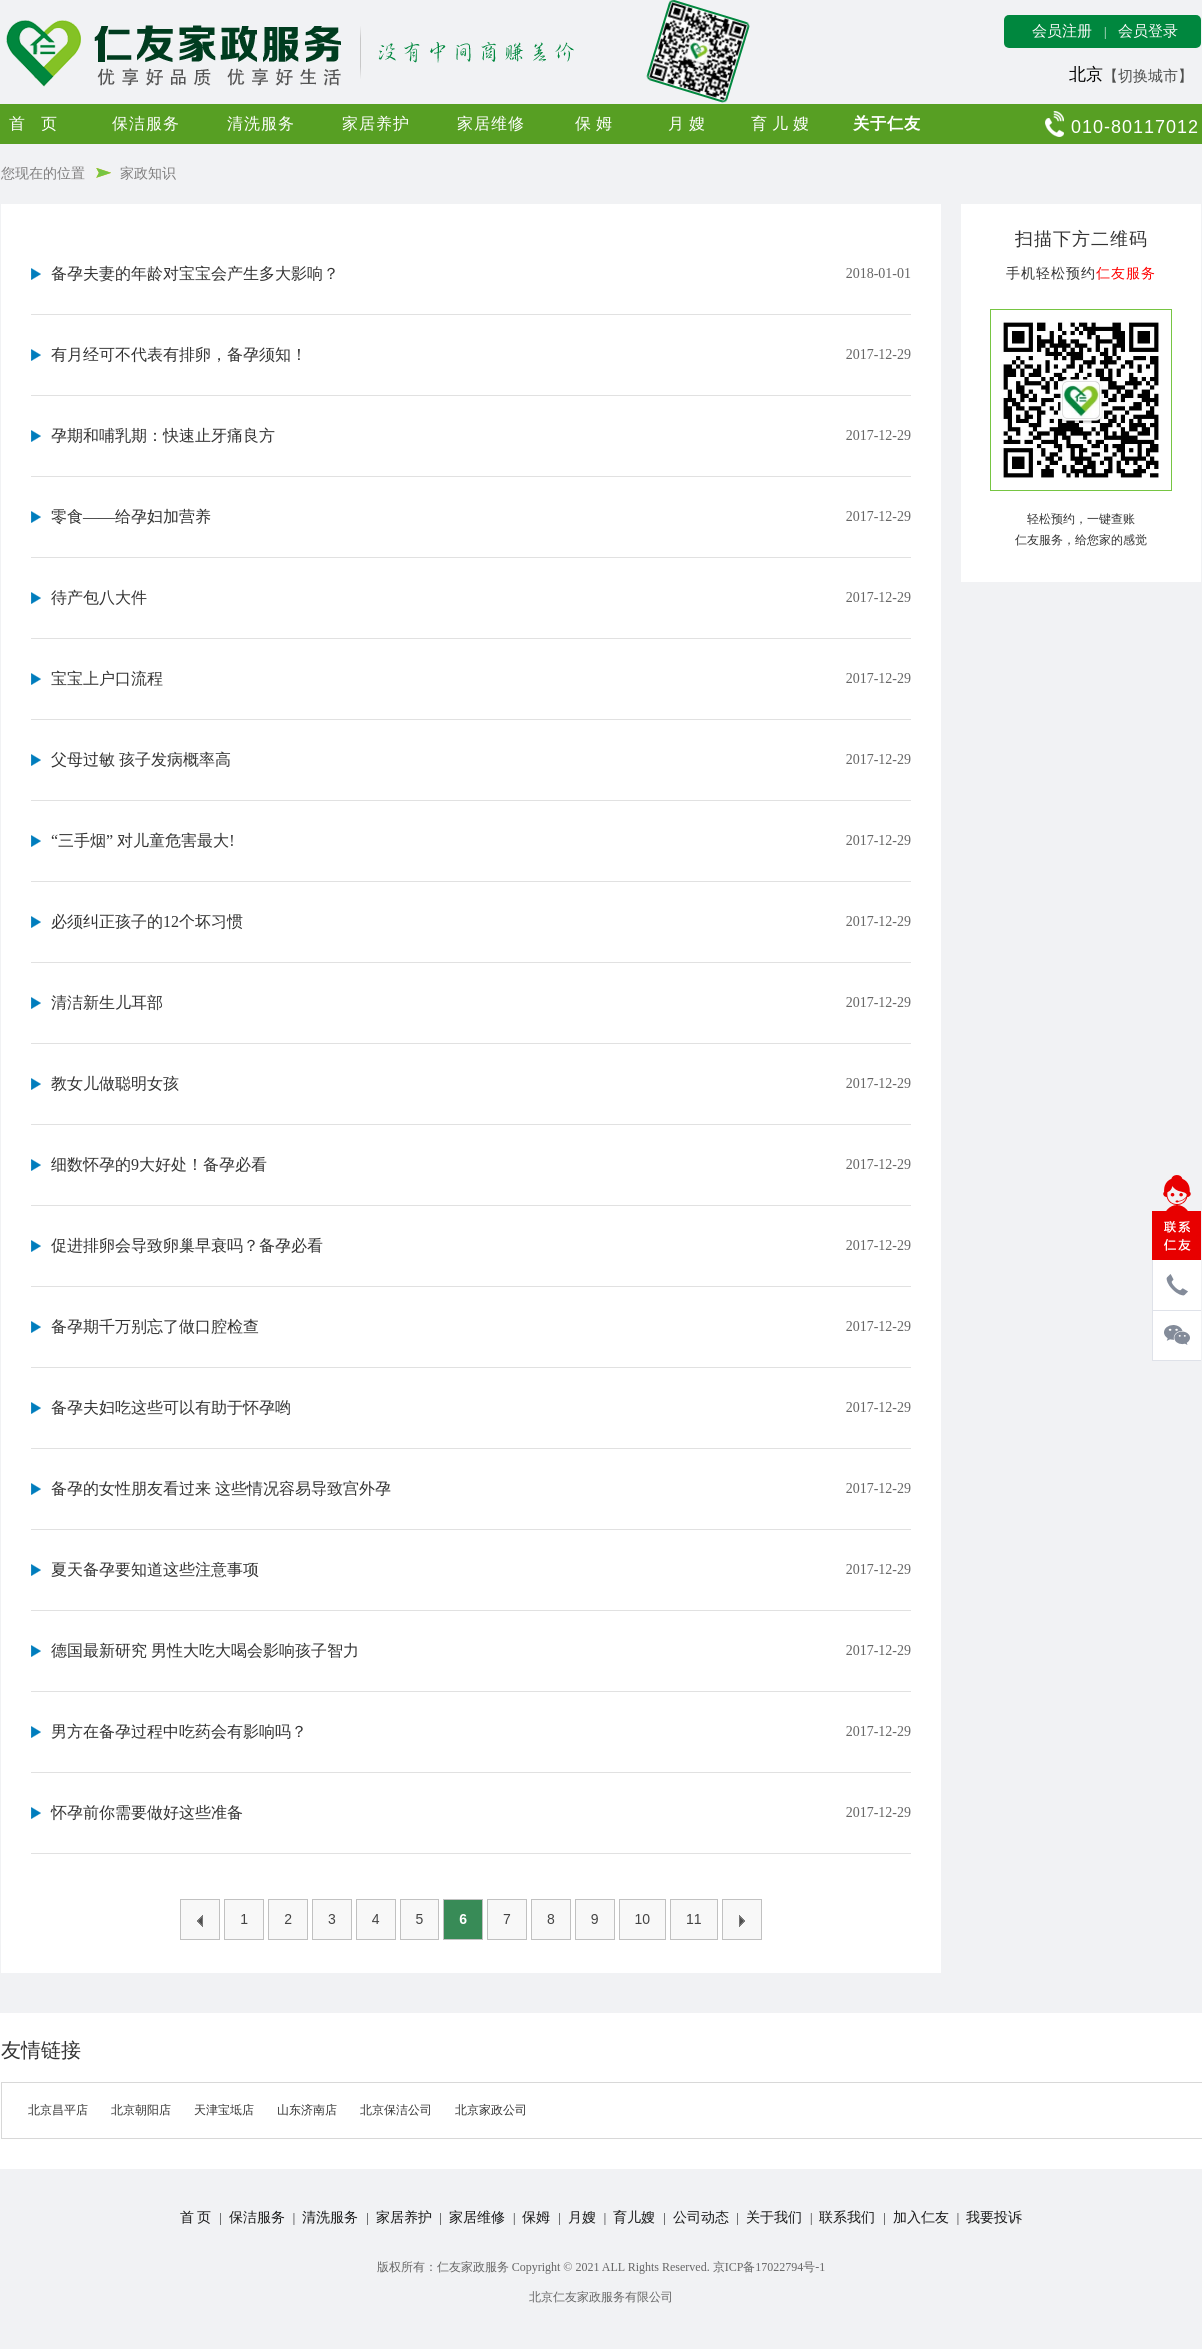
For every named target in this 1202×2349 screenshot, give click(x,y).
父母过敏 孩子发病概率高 (141, 759)
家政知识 (148, 173)
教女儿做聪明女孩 (115, 1083)
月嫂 (689, 123)
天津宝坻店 (224, 2110)
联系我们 (847, 2217)
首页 (41, 123)
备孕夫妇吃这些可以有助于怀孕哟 (171, 1407)
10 (643, 1919)
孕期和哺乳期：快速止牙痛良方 (163, 435)
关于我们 (774, 2217)
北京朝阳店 (141, 2110)
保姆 (596, 123)
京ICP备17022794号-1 (769, 2267)
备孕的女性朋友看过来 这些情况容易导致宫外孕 (221, 1488)
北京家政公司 (491, 2110)
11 (694, 1919)
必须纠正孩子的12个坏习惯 (147, 921)
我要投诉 (994, 2217)
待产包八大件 (99, 597)
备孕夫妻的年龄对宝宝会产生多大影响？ (195, 273)
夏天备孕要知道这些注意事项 (155, 1569)
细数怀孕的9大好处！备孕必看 (159, 1164)
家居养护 (376, 123)
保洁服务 (146, 123)
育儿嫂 (782, 123)
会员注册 (1062, 31)
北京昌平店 (58, 2110)
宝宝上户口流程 (107, 678)
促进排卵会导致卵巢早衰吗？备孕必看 (187, 1245)
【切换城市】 (1148, 76)
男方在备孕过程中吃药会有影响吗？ (179, 1731)
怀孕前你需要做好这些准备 (147, 1812)
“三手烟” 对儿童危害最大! (143, 840)
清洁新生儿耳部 (107, 1002)
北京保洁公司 (396, 2110)
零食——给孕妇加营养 (131, 516)
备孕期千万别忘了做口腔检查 (155, 1326)
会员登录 (1148, 31)
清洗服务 (261, 123)
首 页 (196, 2217)
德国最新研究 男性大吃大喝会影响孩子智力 (205, 1650)
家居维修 (491, 123)
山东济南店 (307, 2110)
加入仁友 (921, 2217)
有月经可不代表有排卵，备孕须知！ (179, 354)
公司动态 (701, 2217)
